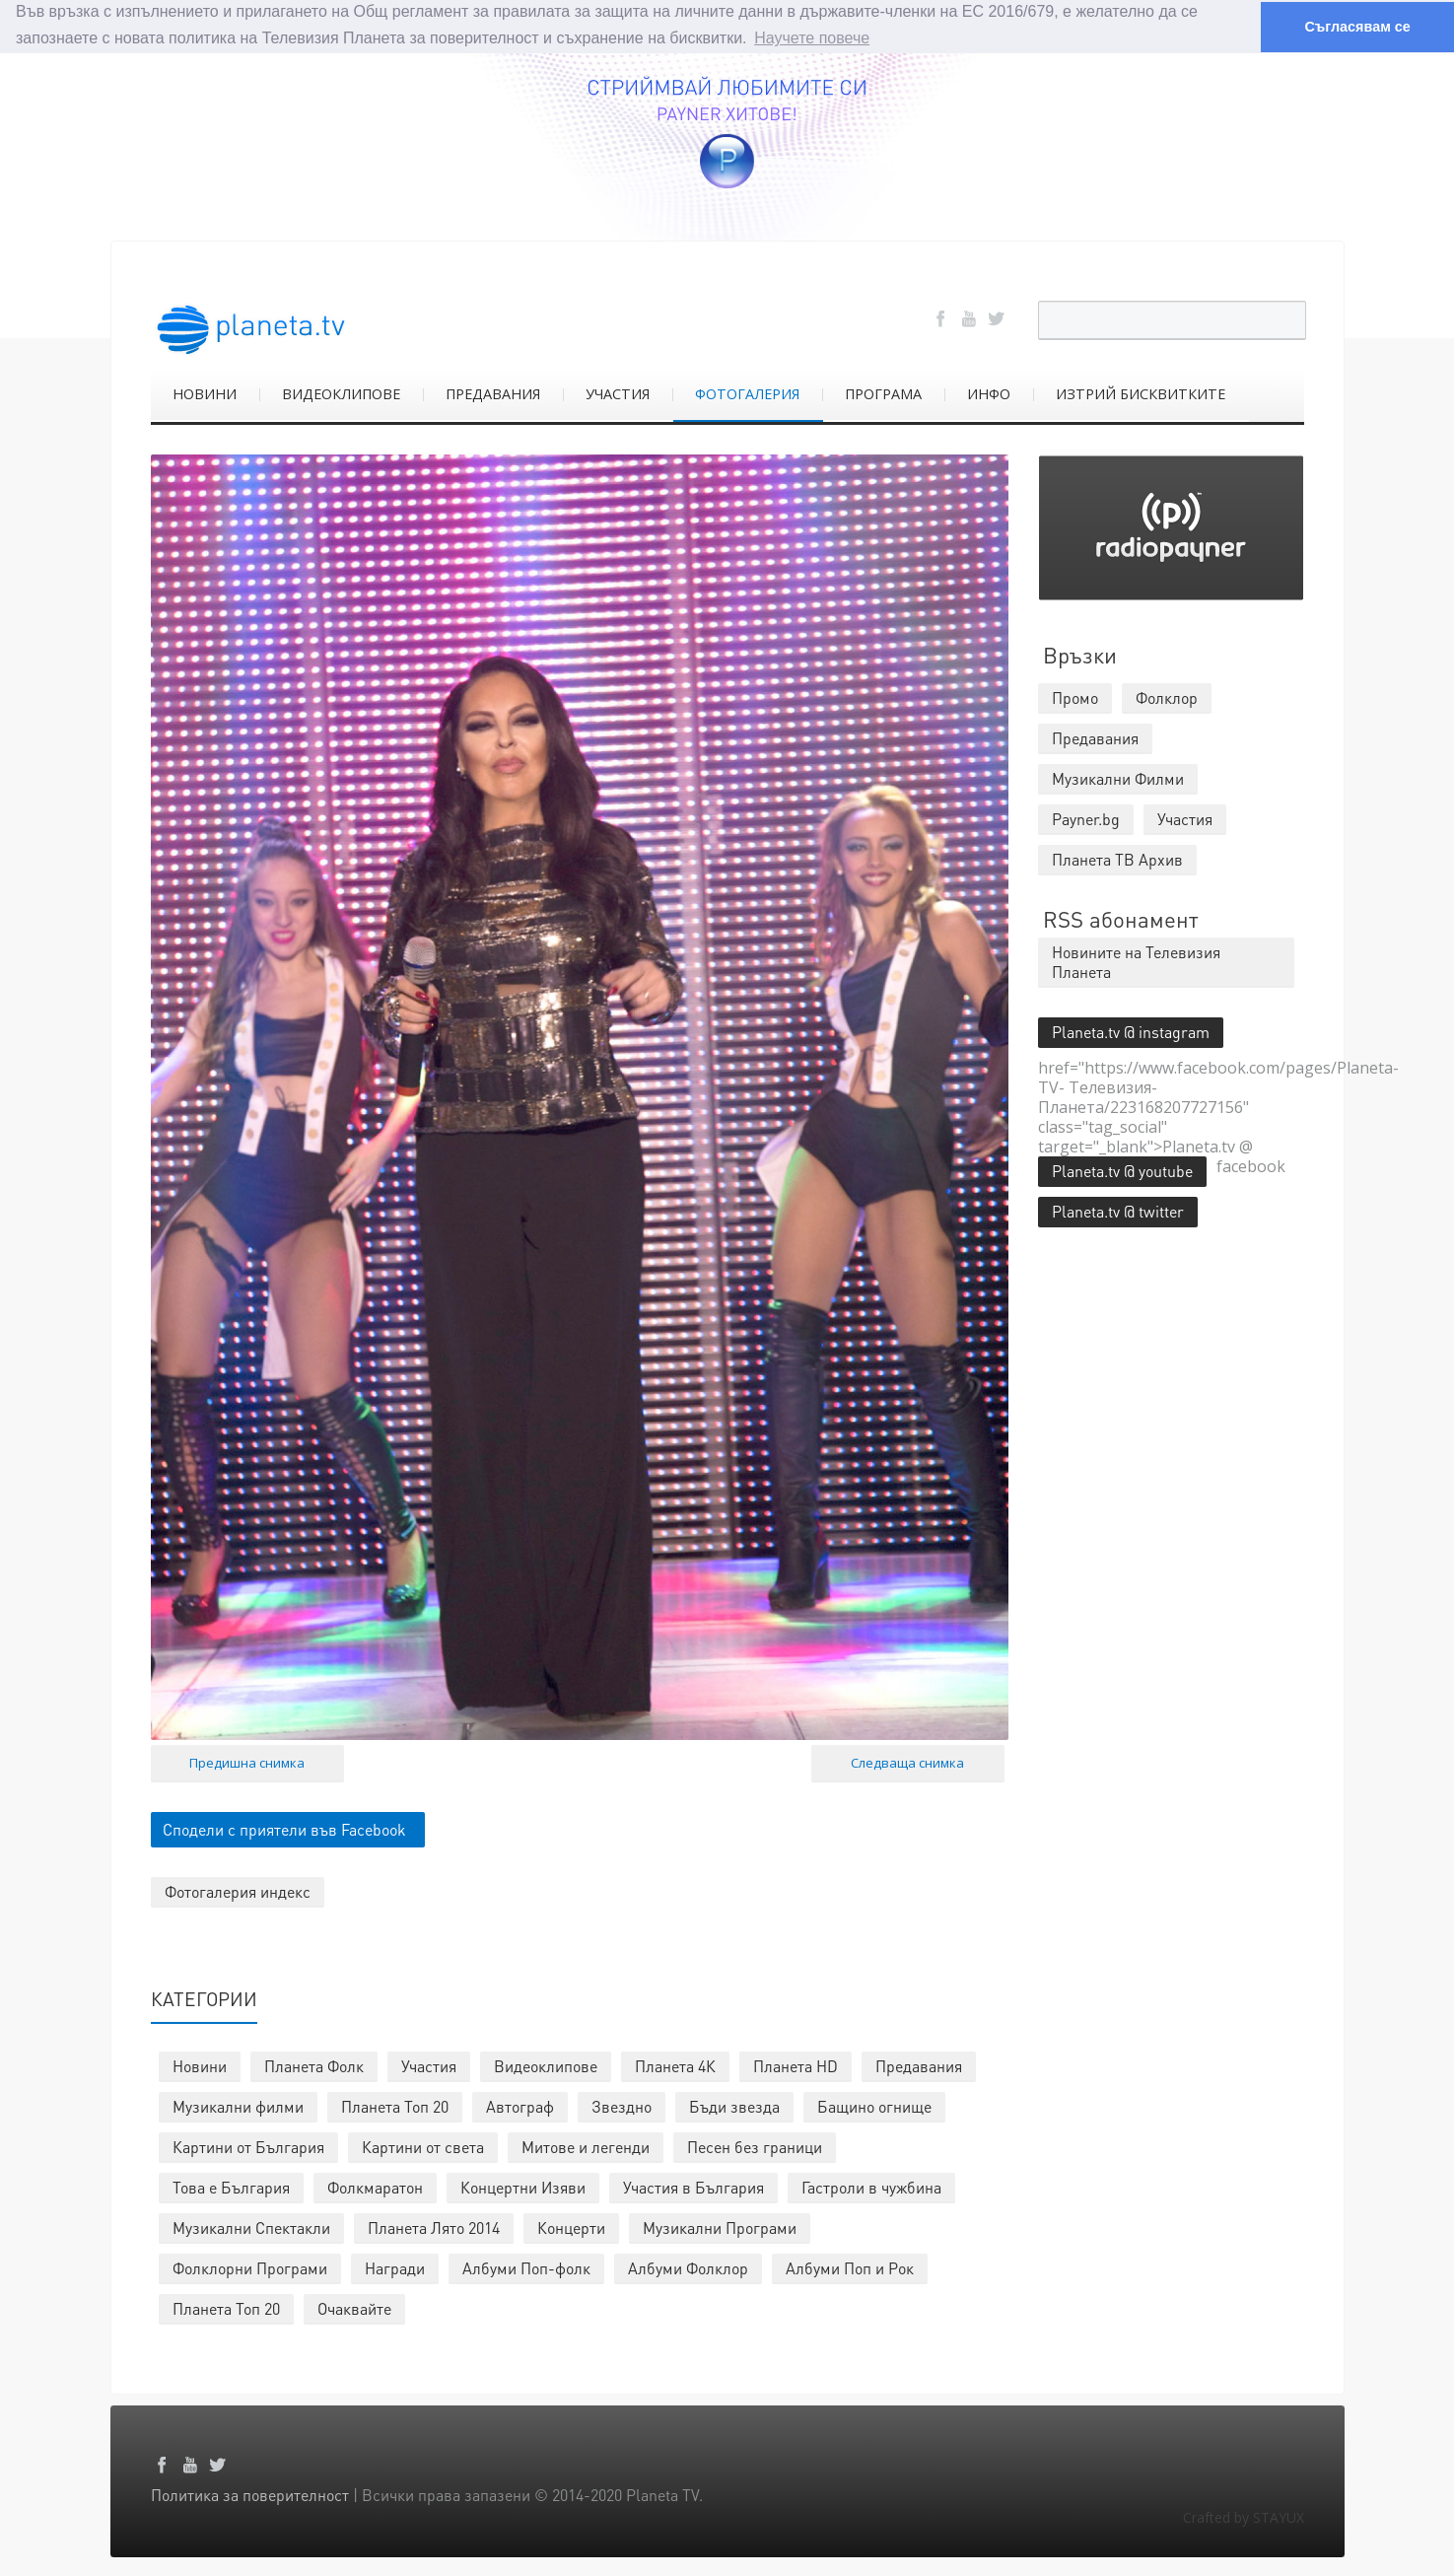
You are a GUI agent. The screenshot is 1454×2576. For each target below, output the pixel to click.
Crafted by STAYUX (1243, 2516)
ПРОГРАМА (883, 392)
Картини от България (248, 2145)
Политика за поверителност (250, 2493)
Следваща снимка (907, 1762)
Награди (395, 2267)
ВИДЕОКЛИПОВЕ (341, 392)
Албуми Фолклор (688, 2267)
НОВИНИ (205, 392)
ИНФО (988, 392)
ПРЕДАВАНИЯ (493, 392)
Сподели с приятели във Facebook (284, 1828)
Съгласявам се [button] (1357, 27)
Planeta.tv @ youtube (1122, 1169)
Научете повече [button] (811, 38)
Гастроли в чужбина (871, 2186)
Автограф (520, 2105)
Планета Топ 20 (395, 2105)
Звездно (621, 2105)
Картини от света (423, 2145)
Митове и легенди (585, 2145)
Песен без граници (754, 2145)
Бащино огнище (874, 2105)
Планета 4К (675, 2064)
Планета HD (795, 2064)
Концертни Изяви (523, 2186)
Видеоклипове (545, 2064)
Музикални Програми (719, 2226)
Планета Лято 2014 (434, 2226)
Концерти (571, 2226)
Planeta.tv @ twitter (1118, 1210)
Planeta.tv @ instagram (1131, 1030)
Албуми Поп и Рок (850, 2267)
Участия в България (693, 2186)
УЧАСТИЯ (618, 392)
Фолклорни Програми (250, 2267)
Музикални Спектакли (251, 2226)
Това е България (231, 2186)
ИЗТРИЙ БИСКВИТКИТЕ (1140, 392)
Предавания (918, 2064)
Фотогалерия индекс (238, 1890)
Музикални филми (238, 2105)
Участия (428, 2064)
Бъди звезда (734, 2105)
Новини (200, 2064)
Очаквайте (354, 2307)
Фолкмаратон (375, 2186)
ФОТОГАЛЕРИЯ (747, 392)
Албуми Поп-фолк (526, 2267)
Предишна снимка (247, 1762)
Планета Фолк (314, 2064)
